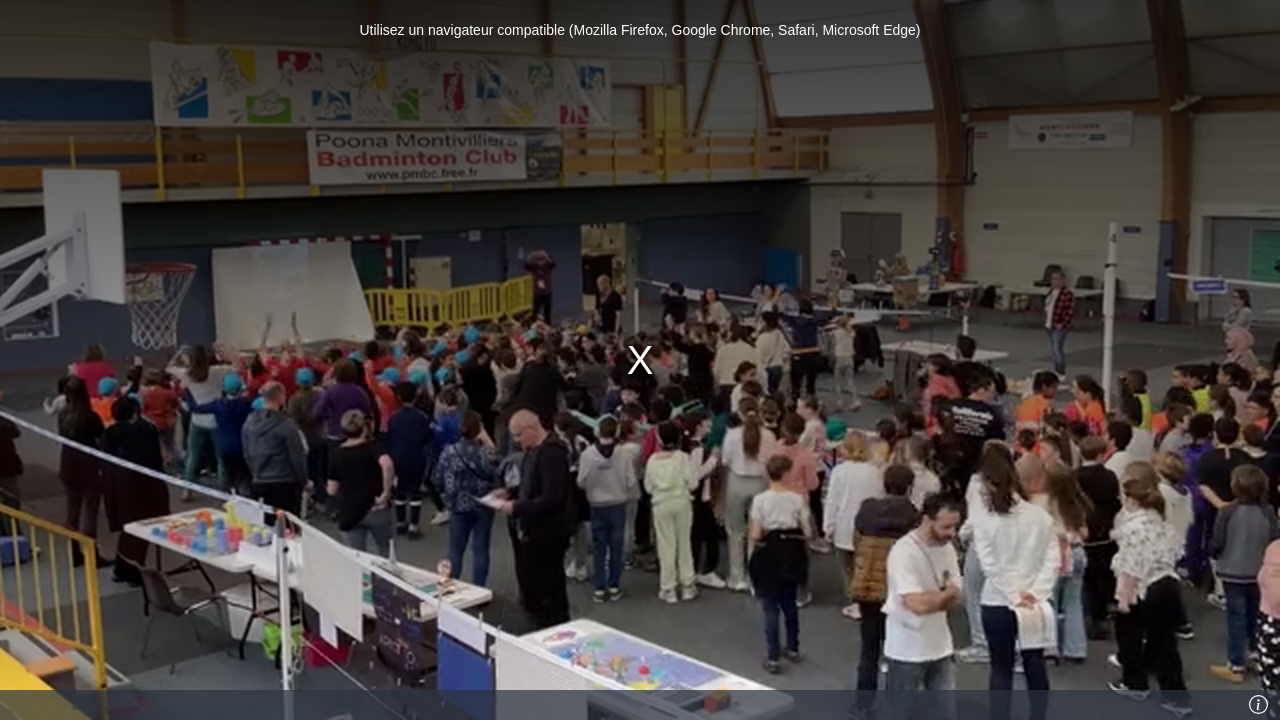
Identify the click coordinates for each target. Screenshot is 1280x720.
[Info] (1259, 705)
